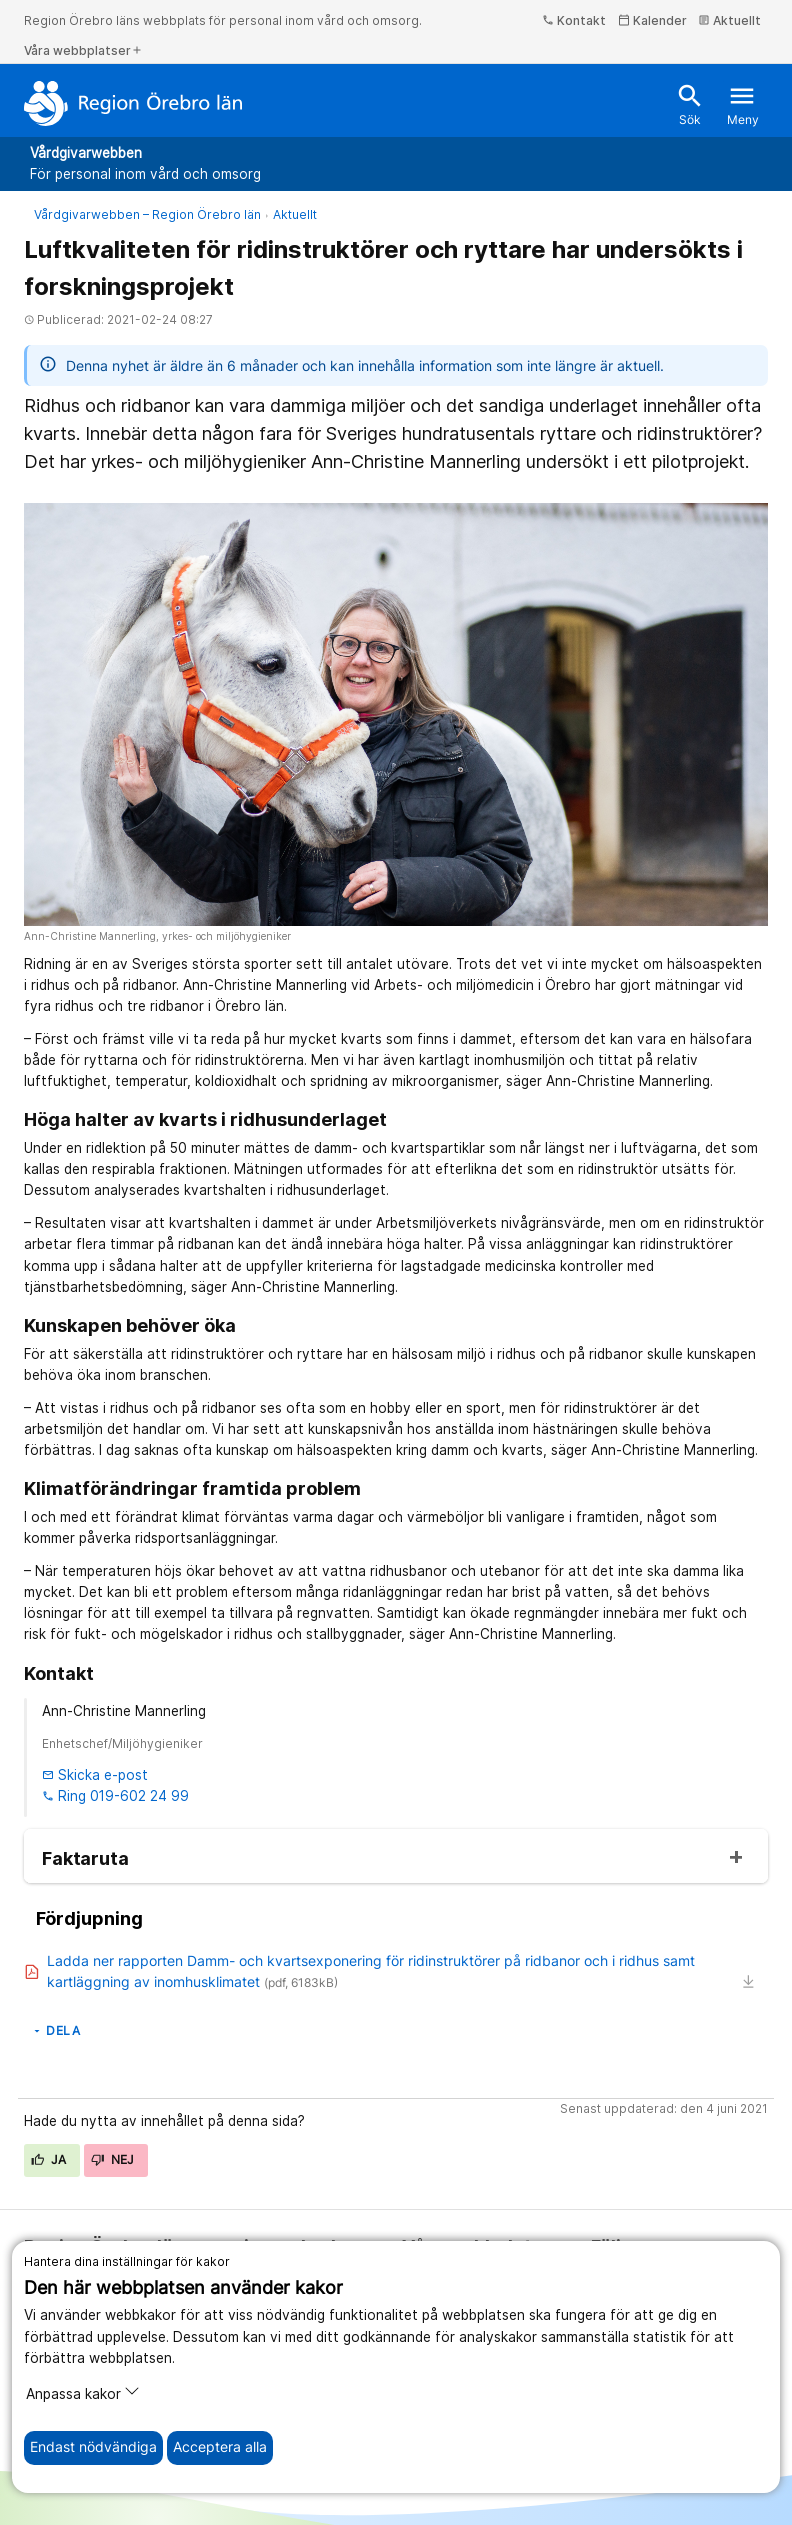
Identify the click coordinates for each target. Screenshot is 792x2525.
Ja (49, 2159)
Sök (690, 104)
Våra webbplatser (83, 50)
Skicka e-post (95, 1775)
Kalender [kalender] (652, 20)
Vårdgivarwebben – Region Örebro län (147, 214)
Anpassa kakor (83, 2392)
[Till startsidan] (133, 103)
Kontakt (574, 20)
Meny (743, 104)
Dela (55, 2030)
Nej (113, 2159)
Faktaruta (85, 1859)
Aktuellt (729, 20)
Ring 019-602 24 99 (115, 1796)
